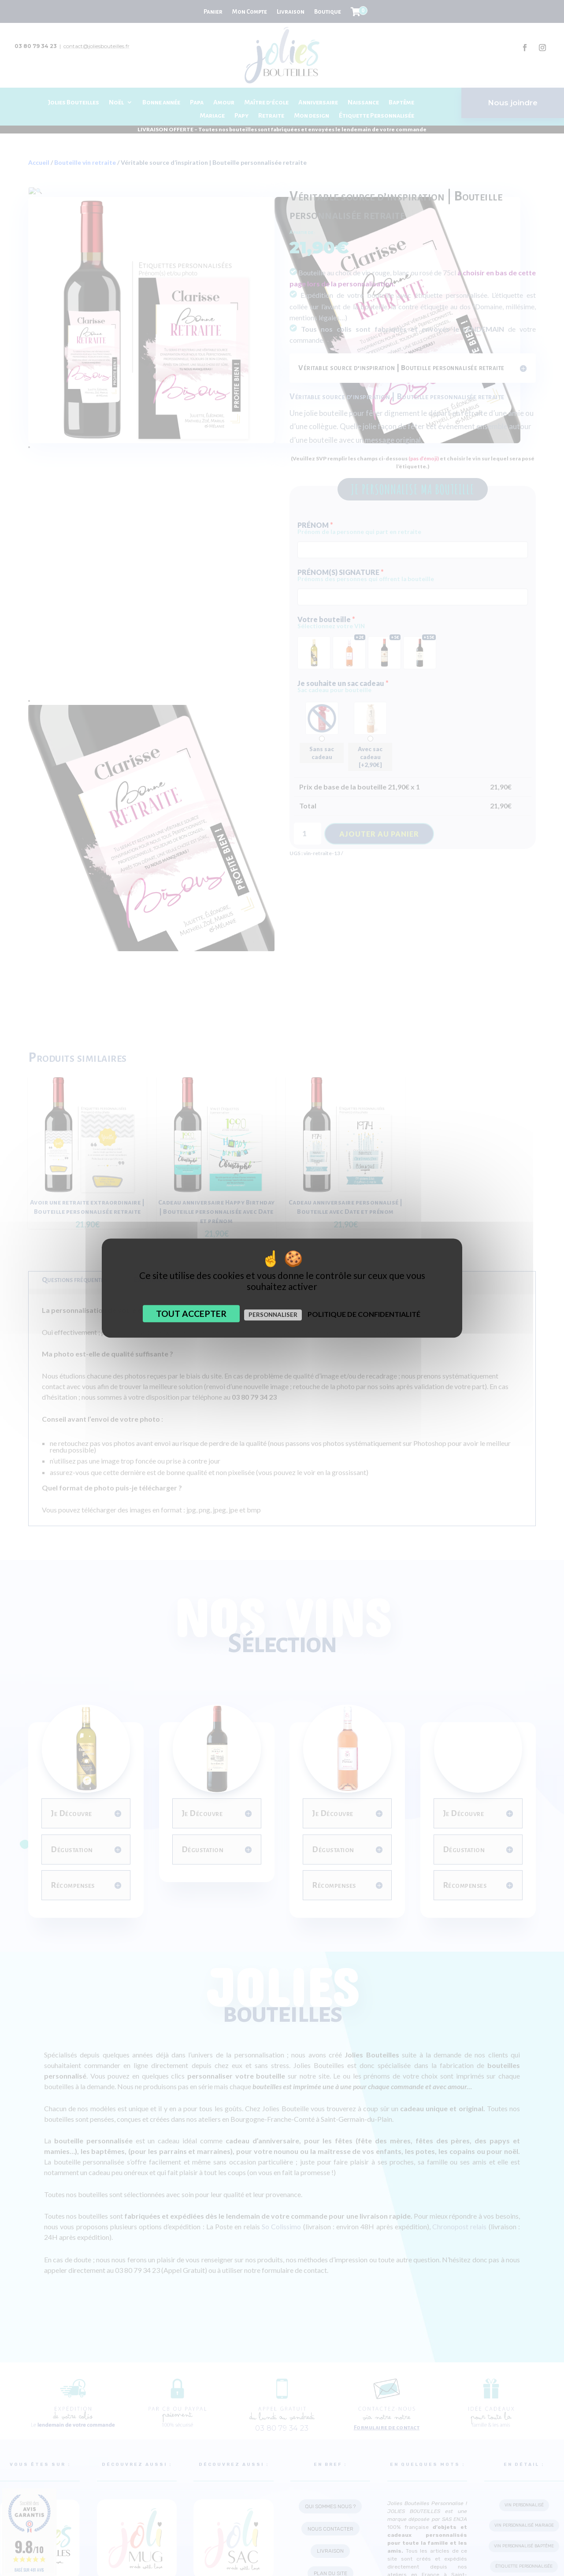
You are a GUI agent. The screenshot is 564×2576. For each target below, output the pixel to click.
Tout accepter (191, 1313)
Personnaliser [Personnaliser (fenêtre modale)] (273, 1314)
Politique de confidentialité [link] (364, 1314)
